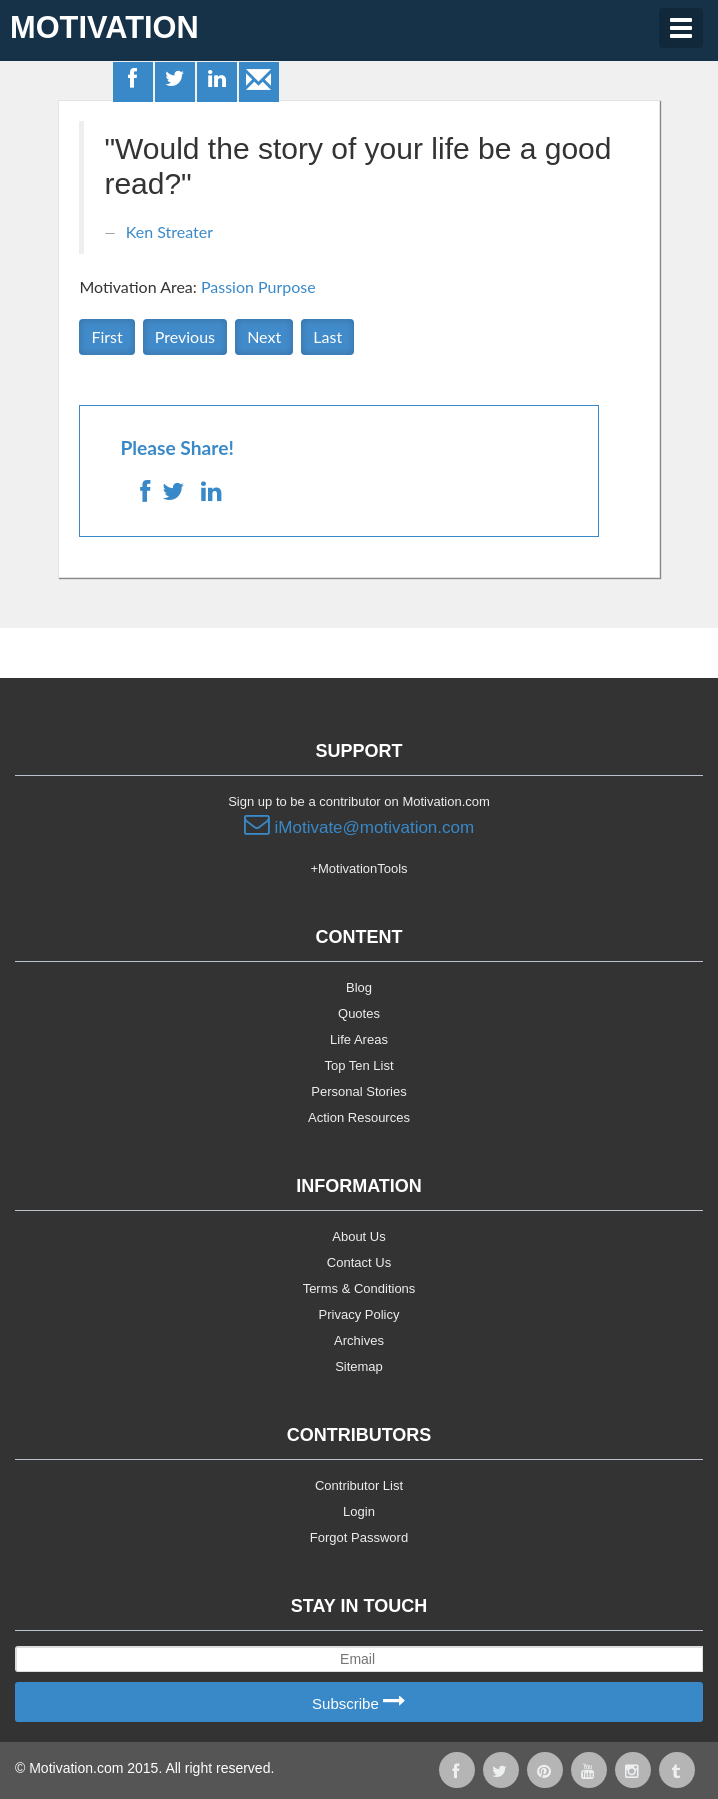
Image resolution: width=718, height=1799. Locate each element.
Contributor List (359, 1485)
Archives (359, 1340)
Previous (185, 336)
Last (327, 336)
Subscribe (359, 1702)
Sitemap (359, 1366)
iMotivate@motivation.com (359, 825)
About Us (358, 1236)
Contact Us (359, 1262)
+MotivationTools (358, 868)
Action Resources (359, 1117)
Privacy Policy (359, 1314)
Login (359, 1511)
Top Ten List (358, 1065)
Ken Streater (169, 231)
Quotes (359, 1013)
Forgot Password (359, 1537)
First (106, 336)
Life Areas (359, 1039)
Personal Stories (358, 1091)
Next (264, 336)
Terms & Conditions (359, 1288)
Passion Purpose (258, 286)
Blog (359, 987)
